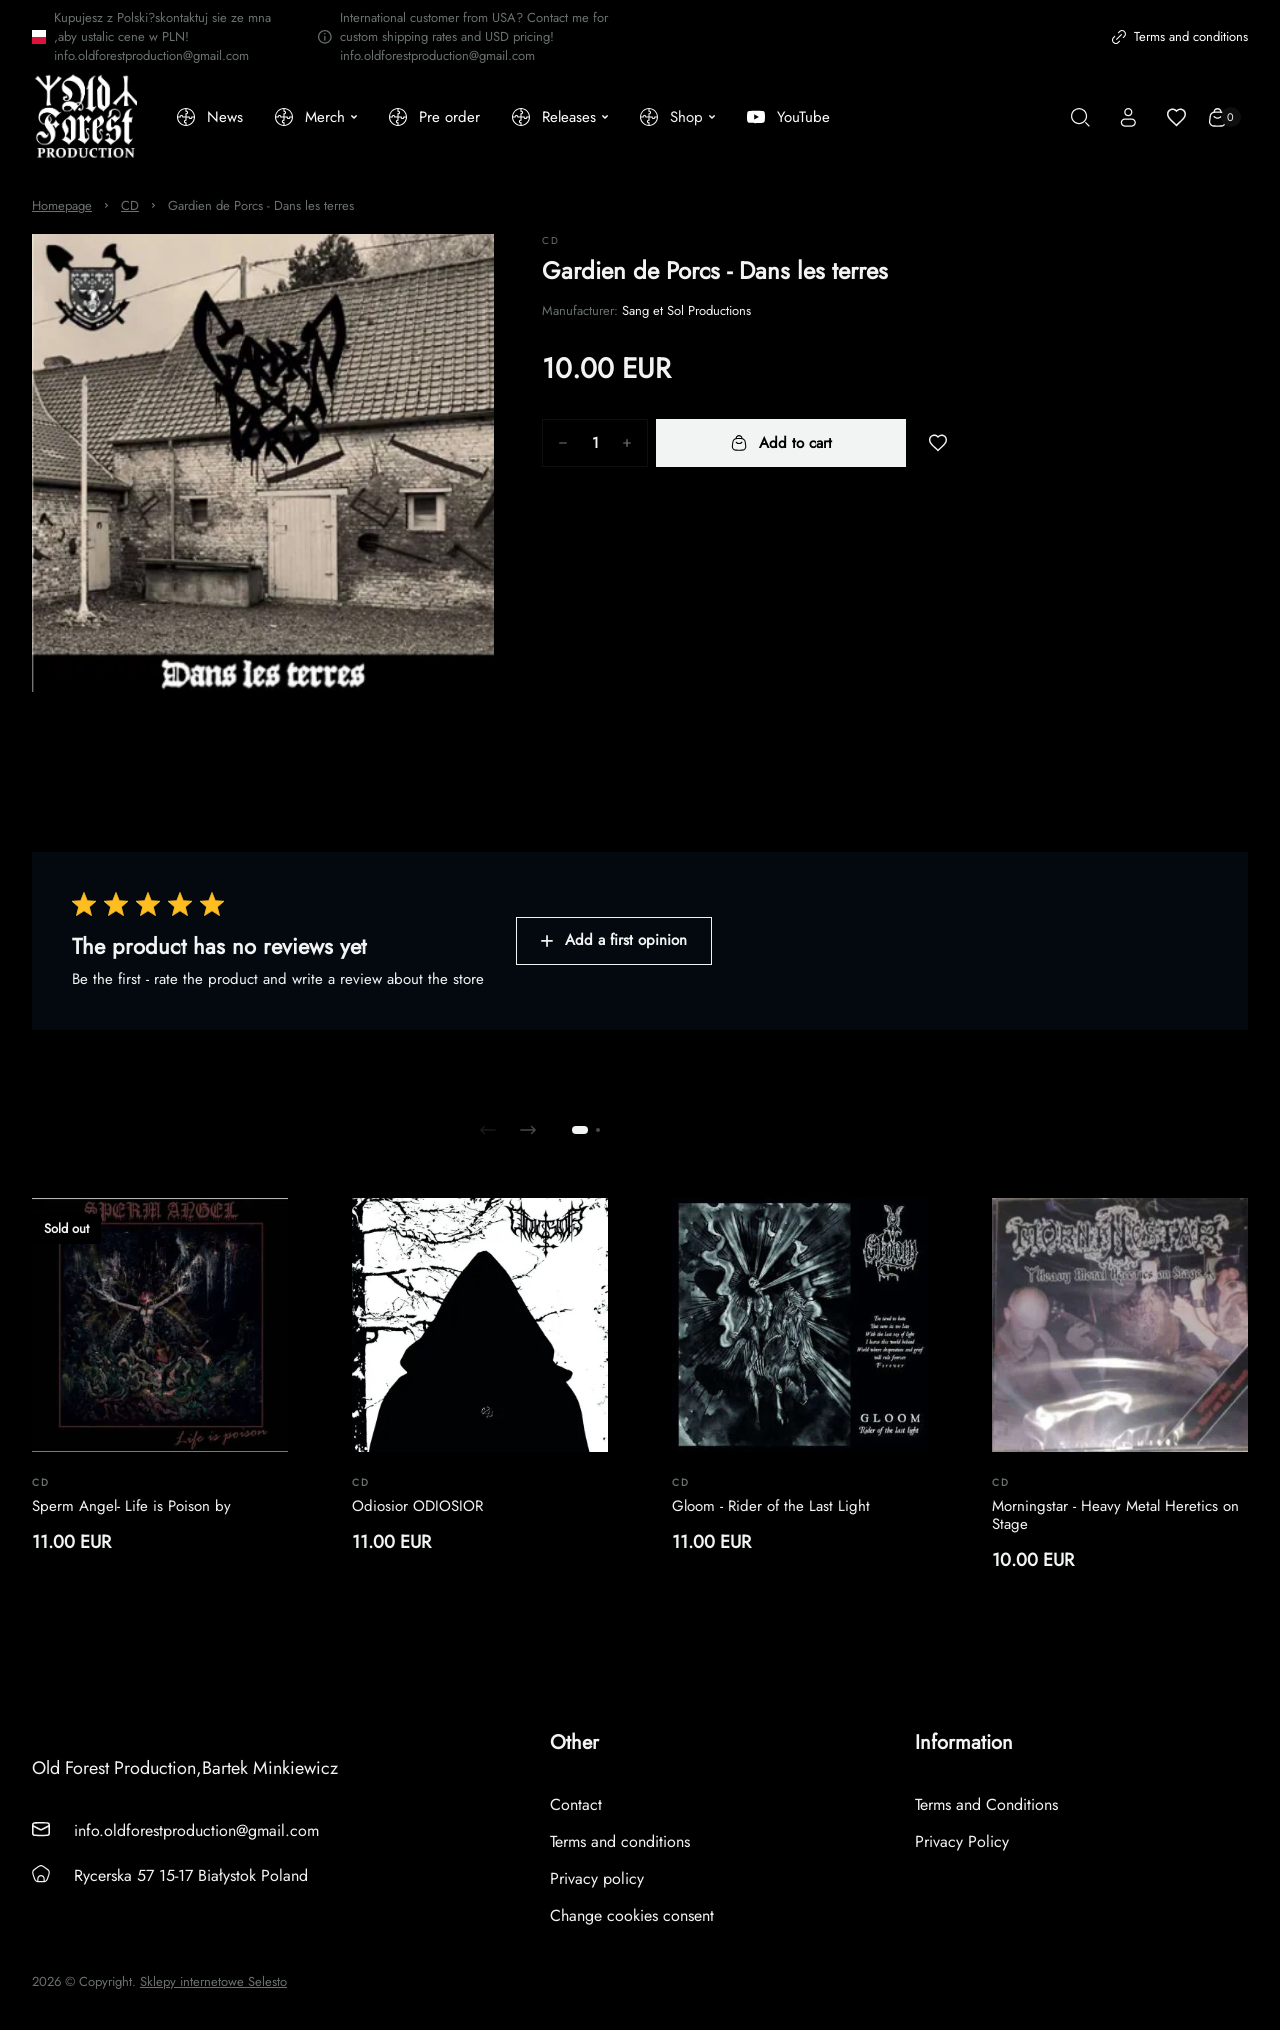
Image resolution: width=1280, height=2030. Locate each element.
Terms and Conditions (986, 1804)
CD (130, 205)
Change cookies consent (632, 1915)
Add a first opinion (614, 940)
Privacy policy (597, 1878)
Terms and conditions (1180, 36)
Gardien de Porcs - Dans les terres (261, 205)
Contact (576, 1804)
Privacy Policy (962, 1841)
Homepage (62, 205)
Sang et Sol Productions (686, 310)
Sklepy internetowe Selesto (213, 1982)
